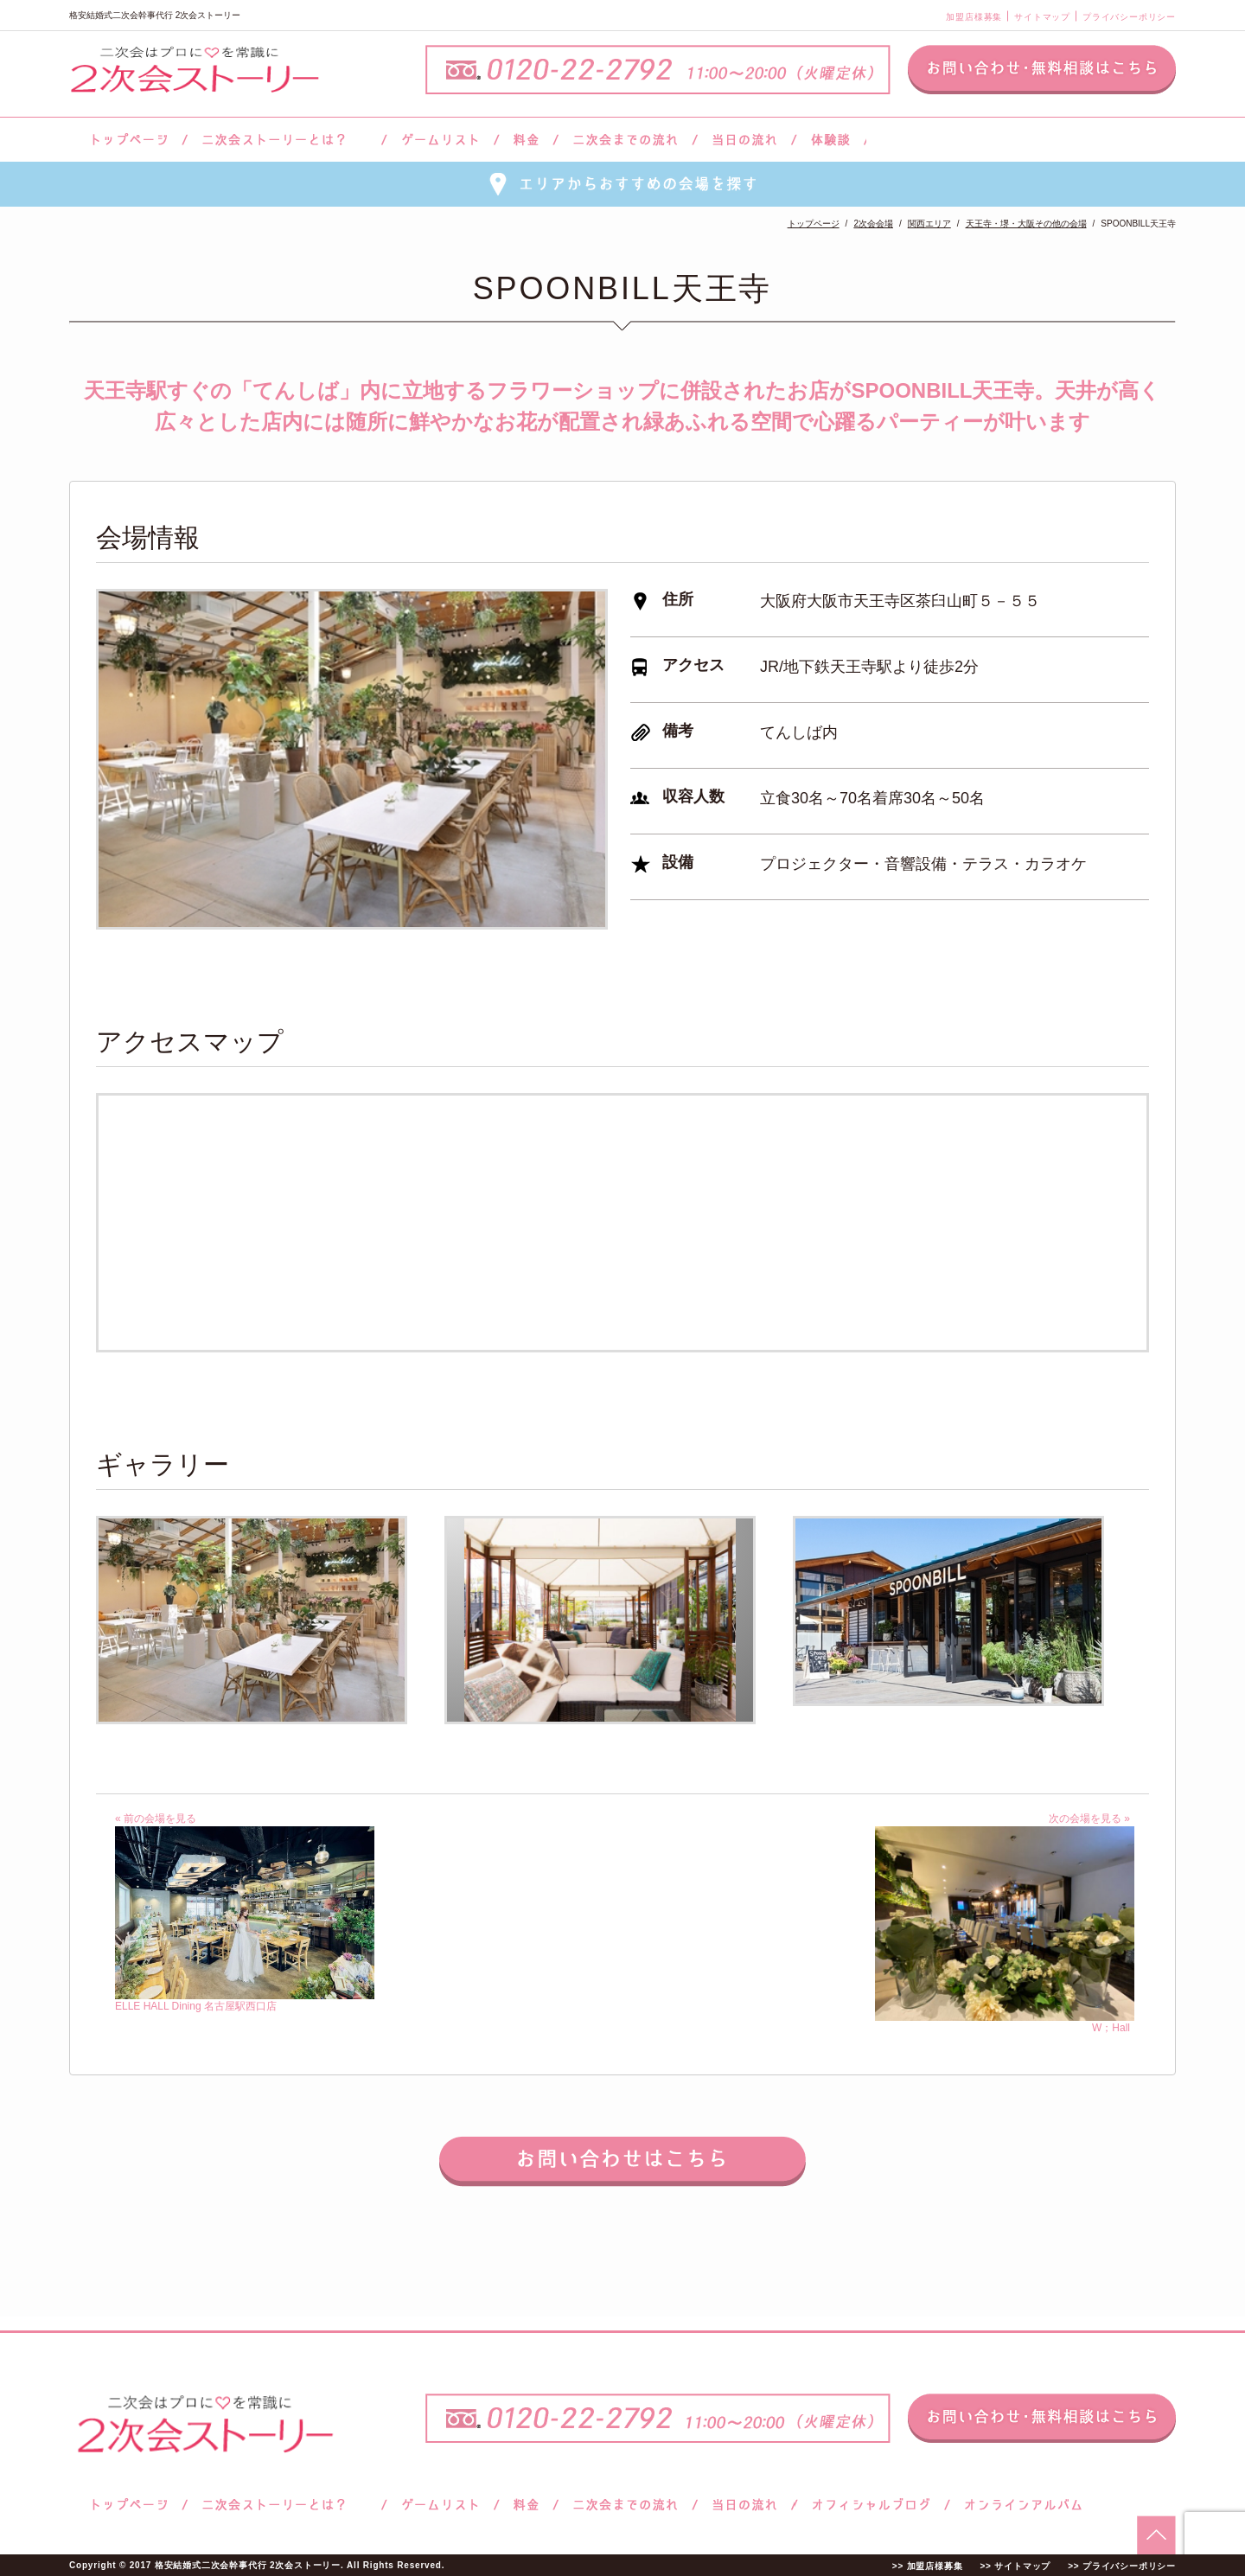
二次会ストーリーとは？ (284, 140)
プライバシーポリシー (1129, 17)
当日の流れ (745, 140)
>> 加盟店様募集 (927, 2566)
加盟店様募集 (974, 17)
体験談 (830, 140)
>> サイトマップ (1015, 2566)
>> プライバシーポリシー (1122, 2566)
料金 (526, 140)
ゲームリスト (440, 140)
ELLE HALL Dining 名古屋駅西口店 (244, 1999)
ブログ (871, 2505)
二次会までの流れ (625, 140)
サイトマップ (1042, 17)
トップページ (127, 140)
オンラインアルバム (1018, 2505)
